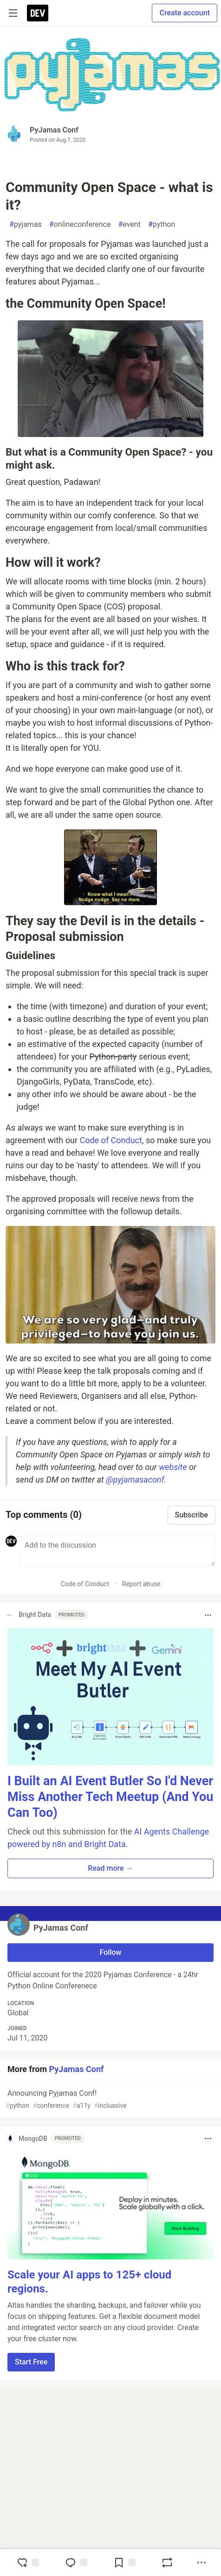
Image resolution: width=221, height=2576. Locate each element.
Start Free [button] (31, 2361)
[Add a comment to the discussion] (118, 1551)
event (129, 224)
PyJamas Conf (54, 130)
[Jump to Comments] (76, 2562)
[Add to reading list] (124, 2562)
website (173, 1467)
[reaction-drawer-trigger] (28, 2562)
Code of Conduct (110, 1140)
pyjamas (25, 224)
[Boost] (167, 2562)
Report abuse (141, 1584)
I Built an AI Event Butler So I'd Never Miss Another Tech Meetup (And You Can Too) (110, 1797)
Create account (184, 12)
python (161, 224)
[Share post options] (201, 2562)
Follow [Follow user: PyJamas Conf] (111, 1952)
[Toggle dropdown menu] (208, 1615)
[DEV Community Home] (37, 13)
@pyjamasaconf (135, 1479)
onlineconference (80, 224)
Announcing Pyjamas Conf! (110, 2100)
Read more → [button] (110, 1868)
